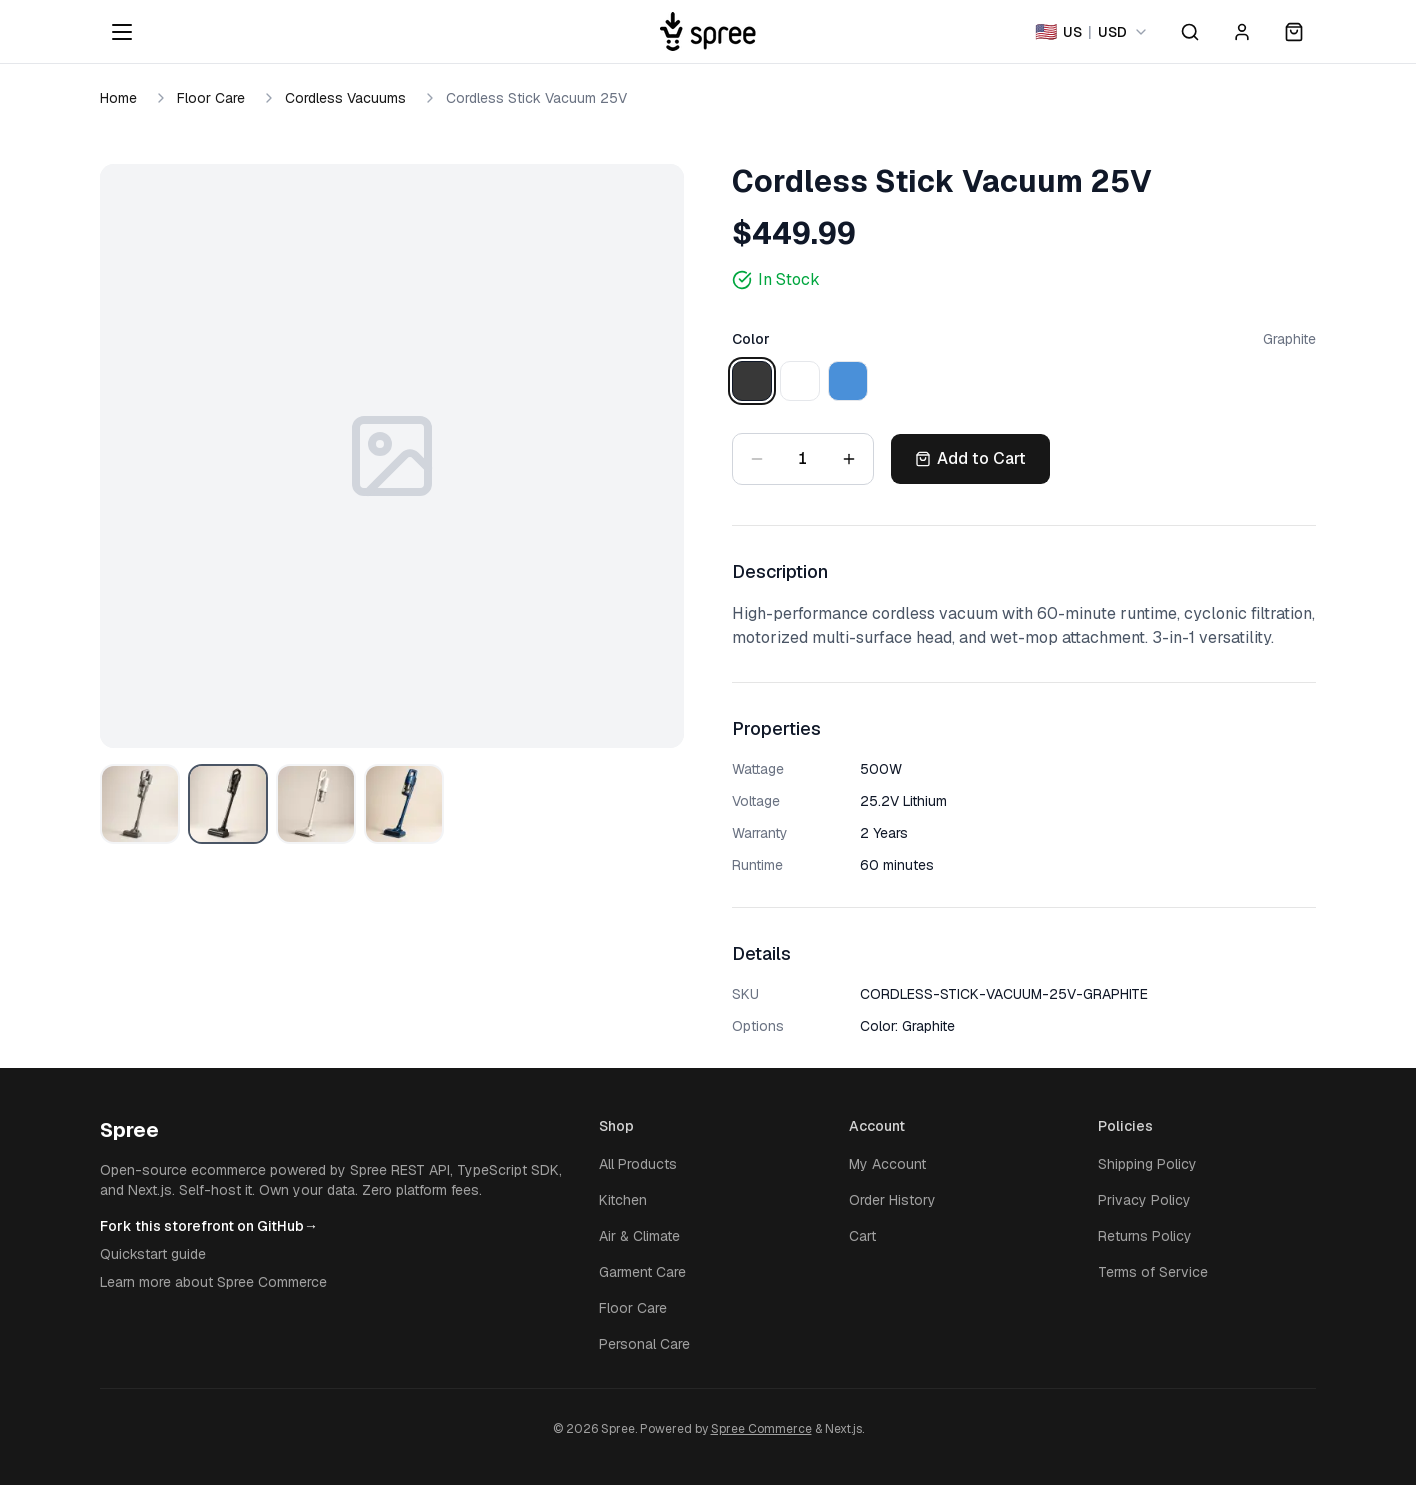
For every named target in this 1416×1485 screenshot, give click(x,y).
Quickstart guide (153, 1254)
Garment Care (642, 1272)
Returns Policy (1145, 1236)
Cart (862, 1236)
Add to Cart (970, 458)
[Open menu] (122, 32)
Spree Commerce (761, 1429)
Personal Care (644, 1344)
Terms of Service (1153, 1272)
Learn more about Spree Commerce (213, 1282)
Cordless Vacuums (345, 98)
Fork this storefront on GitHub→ (209, 1226)
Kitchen (623, 1200)
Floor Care (211, 98)
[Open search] (1190, 32)
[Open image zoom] (392, 456)
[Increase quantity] (849, 459)
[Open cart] (1294, 32)
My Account (887, 1164)
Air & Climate (639, 1236)
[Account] (1242, 32)
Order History (892, 1200)
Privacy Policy (1144, 1200)
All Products (638, 1164)
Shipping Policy (1147, 1164)
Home (118, 98)
